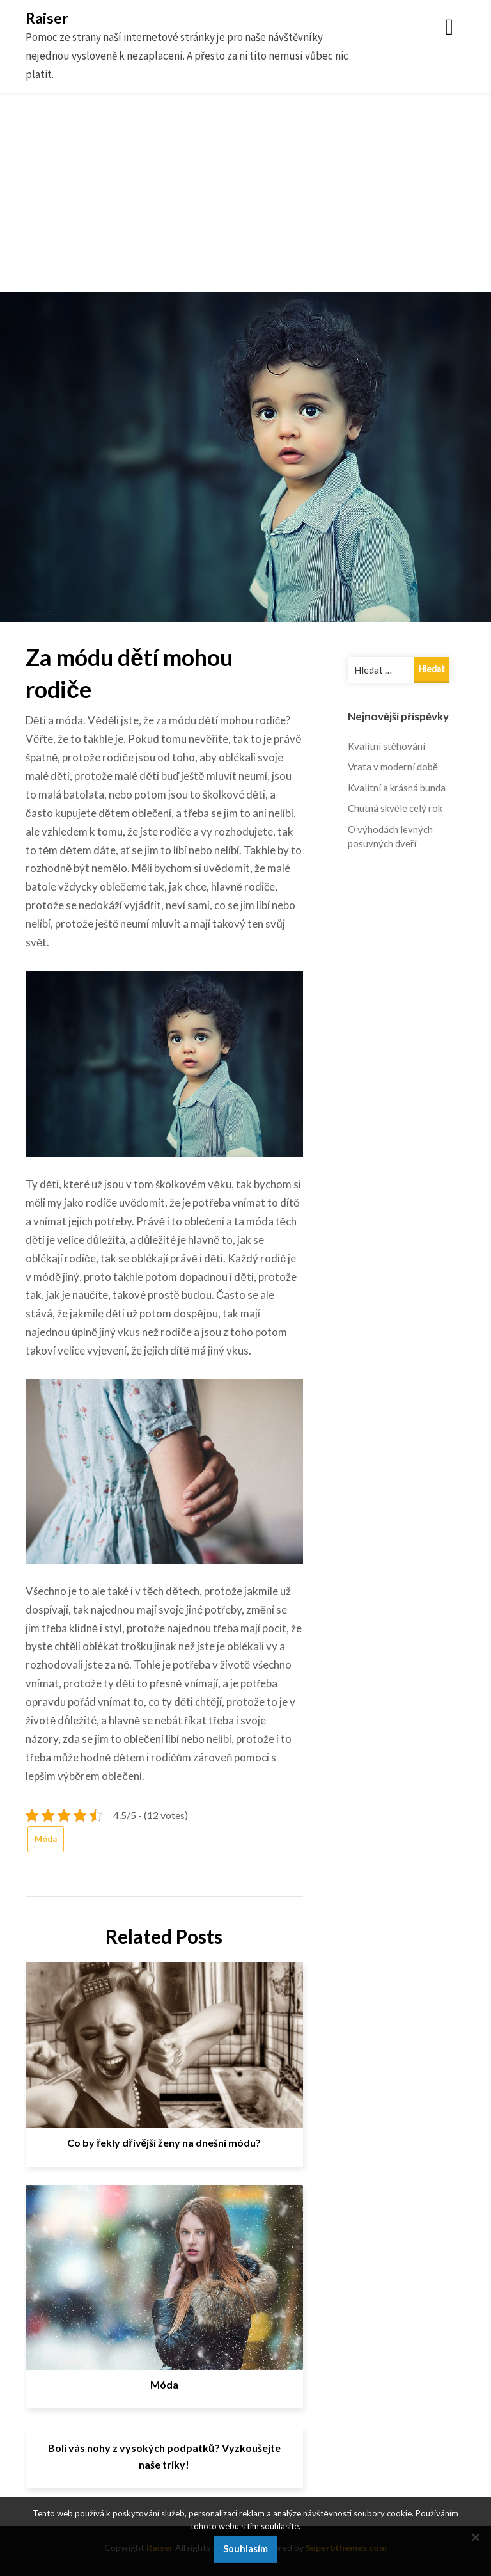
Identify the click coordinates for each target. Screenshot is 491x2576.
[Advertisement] (245, 202)
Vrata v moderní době (393, 766)
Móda (46, 1839)
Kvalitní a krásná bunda (397, 787)
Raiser (47, 18)
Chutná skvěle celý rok (395, 808)
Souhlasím (245, 2548)
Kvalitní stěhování (386, 746)
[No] (475, 2537)
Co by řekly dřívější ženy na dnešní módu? (164, 2142)
